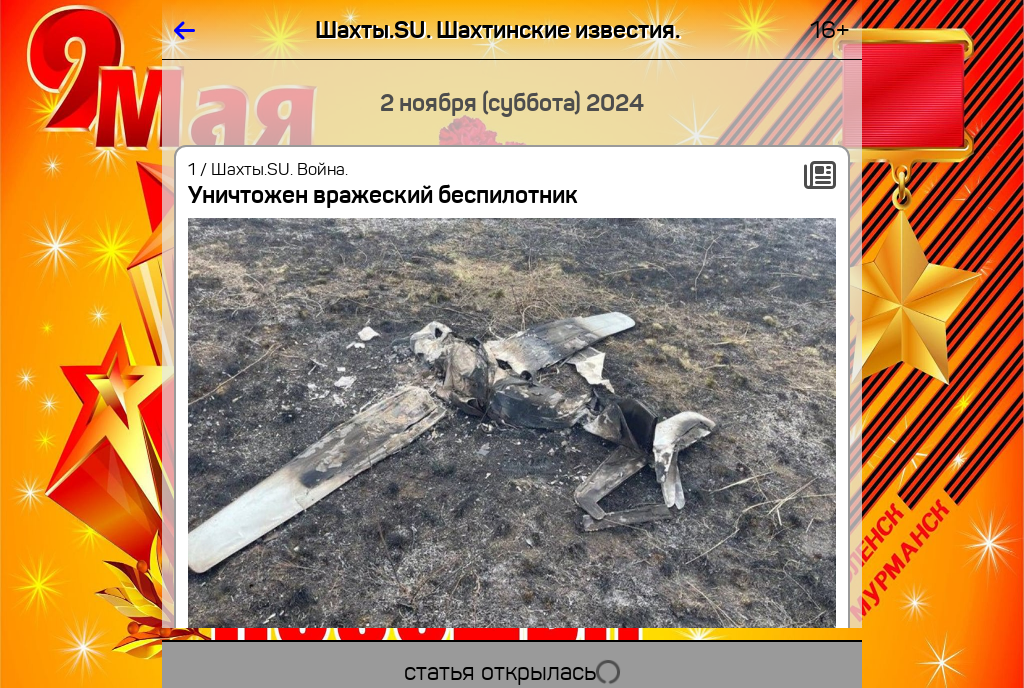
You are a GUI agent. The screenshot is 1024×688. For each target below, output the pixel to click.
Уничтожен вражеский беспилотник (383, 195)
